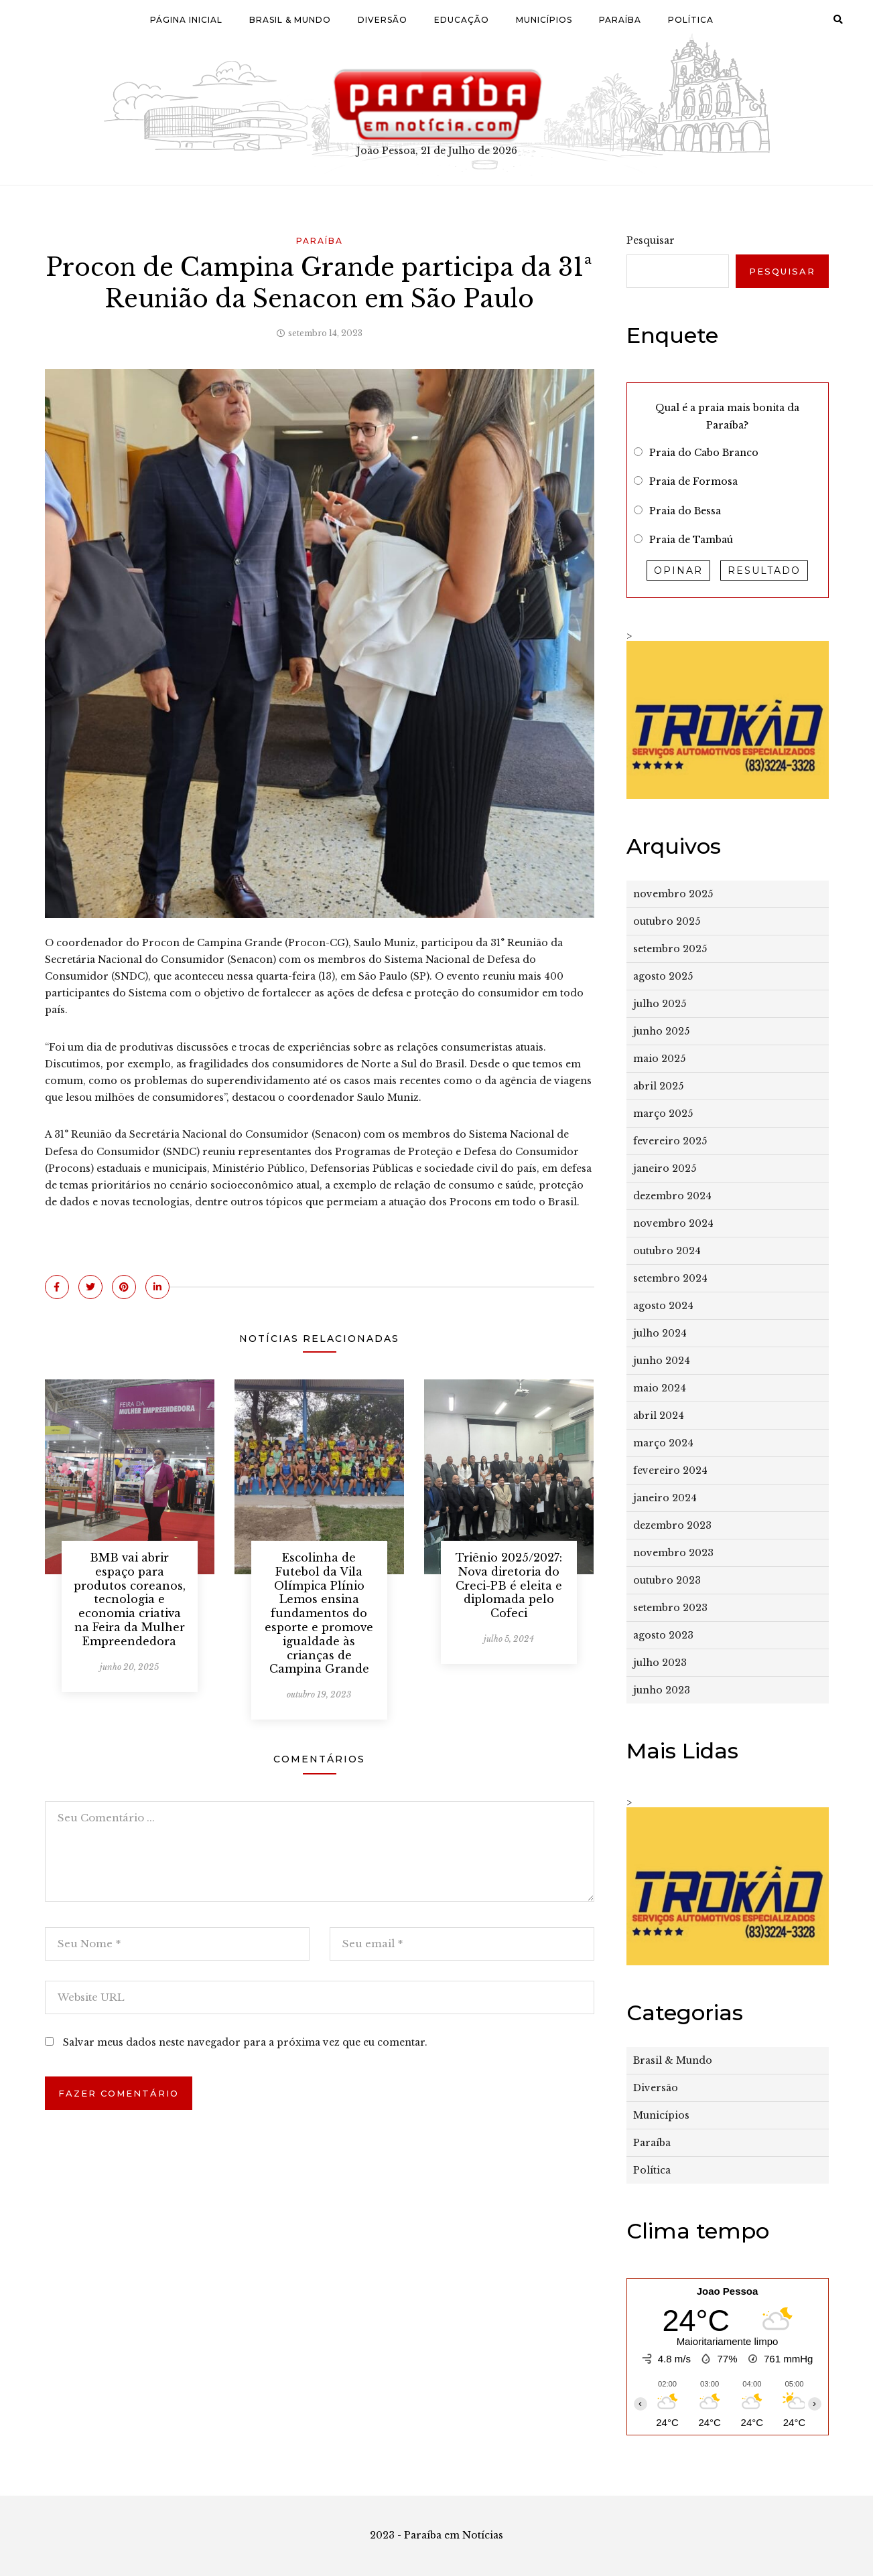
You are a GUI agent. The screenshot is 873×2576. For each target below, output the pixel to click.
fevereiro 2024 (670, 1470)
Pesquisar (650, 240)
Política (691, 20)
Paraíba (620, 20)
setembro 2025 (670, 949)
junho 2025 (661, 1031)
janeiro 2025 (664, 1168)
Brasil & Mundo (290, 20)
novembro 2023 (673, 1553)
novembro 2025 (673, 894)
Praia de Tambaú (691, 540)
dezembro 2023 (672, 1525)
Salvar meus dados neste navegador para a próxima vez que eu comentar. (245, 2042)
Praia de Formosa (693, 481)
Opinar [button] (678, 570)
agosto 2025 (663, 976)
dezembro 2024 (672, 1196)
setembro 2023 (670, 1608)
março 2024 (663, 1443)
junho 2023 (661, 1690)
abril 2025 (658, 1086)
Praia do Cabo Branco (703, 453)
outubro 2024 (667, 1251)
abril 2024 (658, 1416)
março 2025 (663, 1114)
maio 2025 (659, 1059)
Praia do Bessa (685, 511)
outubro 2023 (667, 1580)
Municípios (544, 20)
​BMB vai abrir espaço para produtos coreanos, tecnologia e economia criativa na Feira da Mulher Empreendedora (130, 1599)
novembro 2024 (673, 1223)
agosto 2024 (663, 1306)
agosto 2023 (663, 1635)
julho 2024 (660, 1333)
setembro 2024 (670, 1278)
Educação (461, 20)
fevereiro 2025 (670, 1141)
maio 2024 (659, 1388)
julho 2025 (659, 1004)
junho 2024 (661, 1361)
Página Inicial (186, 20)
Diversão (382, 20)
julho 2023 (660, 1663)
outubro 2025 (666, 921)
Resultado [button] (764, 570)
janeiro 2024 (665, 1498)
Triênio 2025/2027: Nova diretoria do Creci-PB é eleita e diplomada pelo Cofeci (509, 1585)
